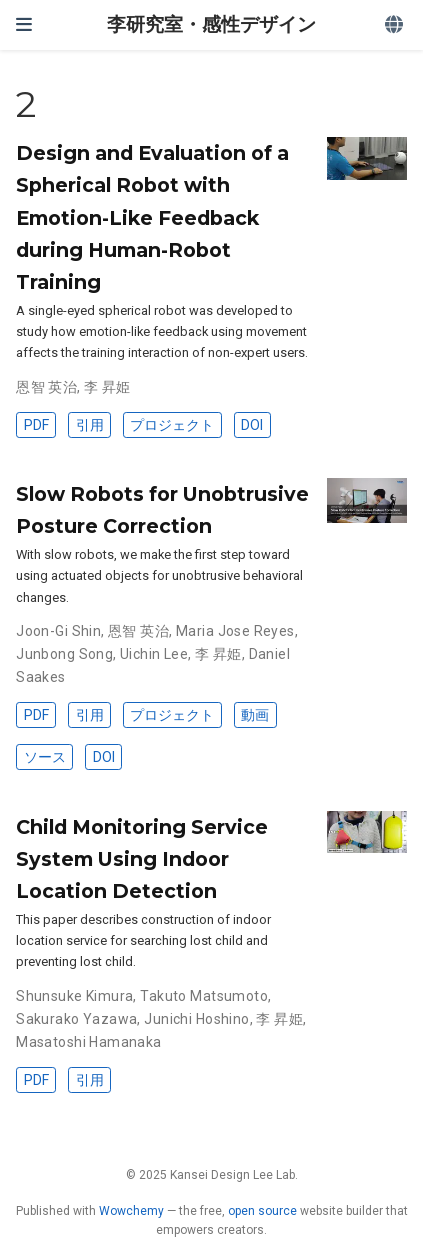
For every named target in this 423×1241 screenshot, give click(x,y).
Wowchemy (131, 1211)
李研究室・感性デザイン (211, 24)
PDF (36, 425)
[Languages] (396, 25)
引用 (90, 425)
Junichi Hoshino (196, 1019)
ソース (45, 757)
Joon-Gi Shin (58, 631)
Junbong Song (64, 654)
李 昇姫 (107, 387)
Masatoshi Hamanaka (89, 1042)
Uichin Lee (154, 654)
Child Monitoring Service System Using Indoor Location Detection (142, 859)
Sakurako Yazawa (76, 1019)
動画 (255, 715)
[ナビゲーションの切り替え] (24, 24)
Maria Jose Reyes (235, 631)
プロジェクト (172, 425)
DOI (252, 425)
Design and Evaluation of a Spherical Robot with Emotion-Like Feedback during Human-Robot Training (152, 217)
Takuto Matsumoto (204, 996)
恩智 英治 (46, 387)
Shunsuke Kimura (74, 996)
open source (262, 1211)
